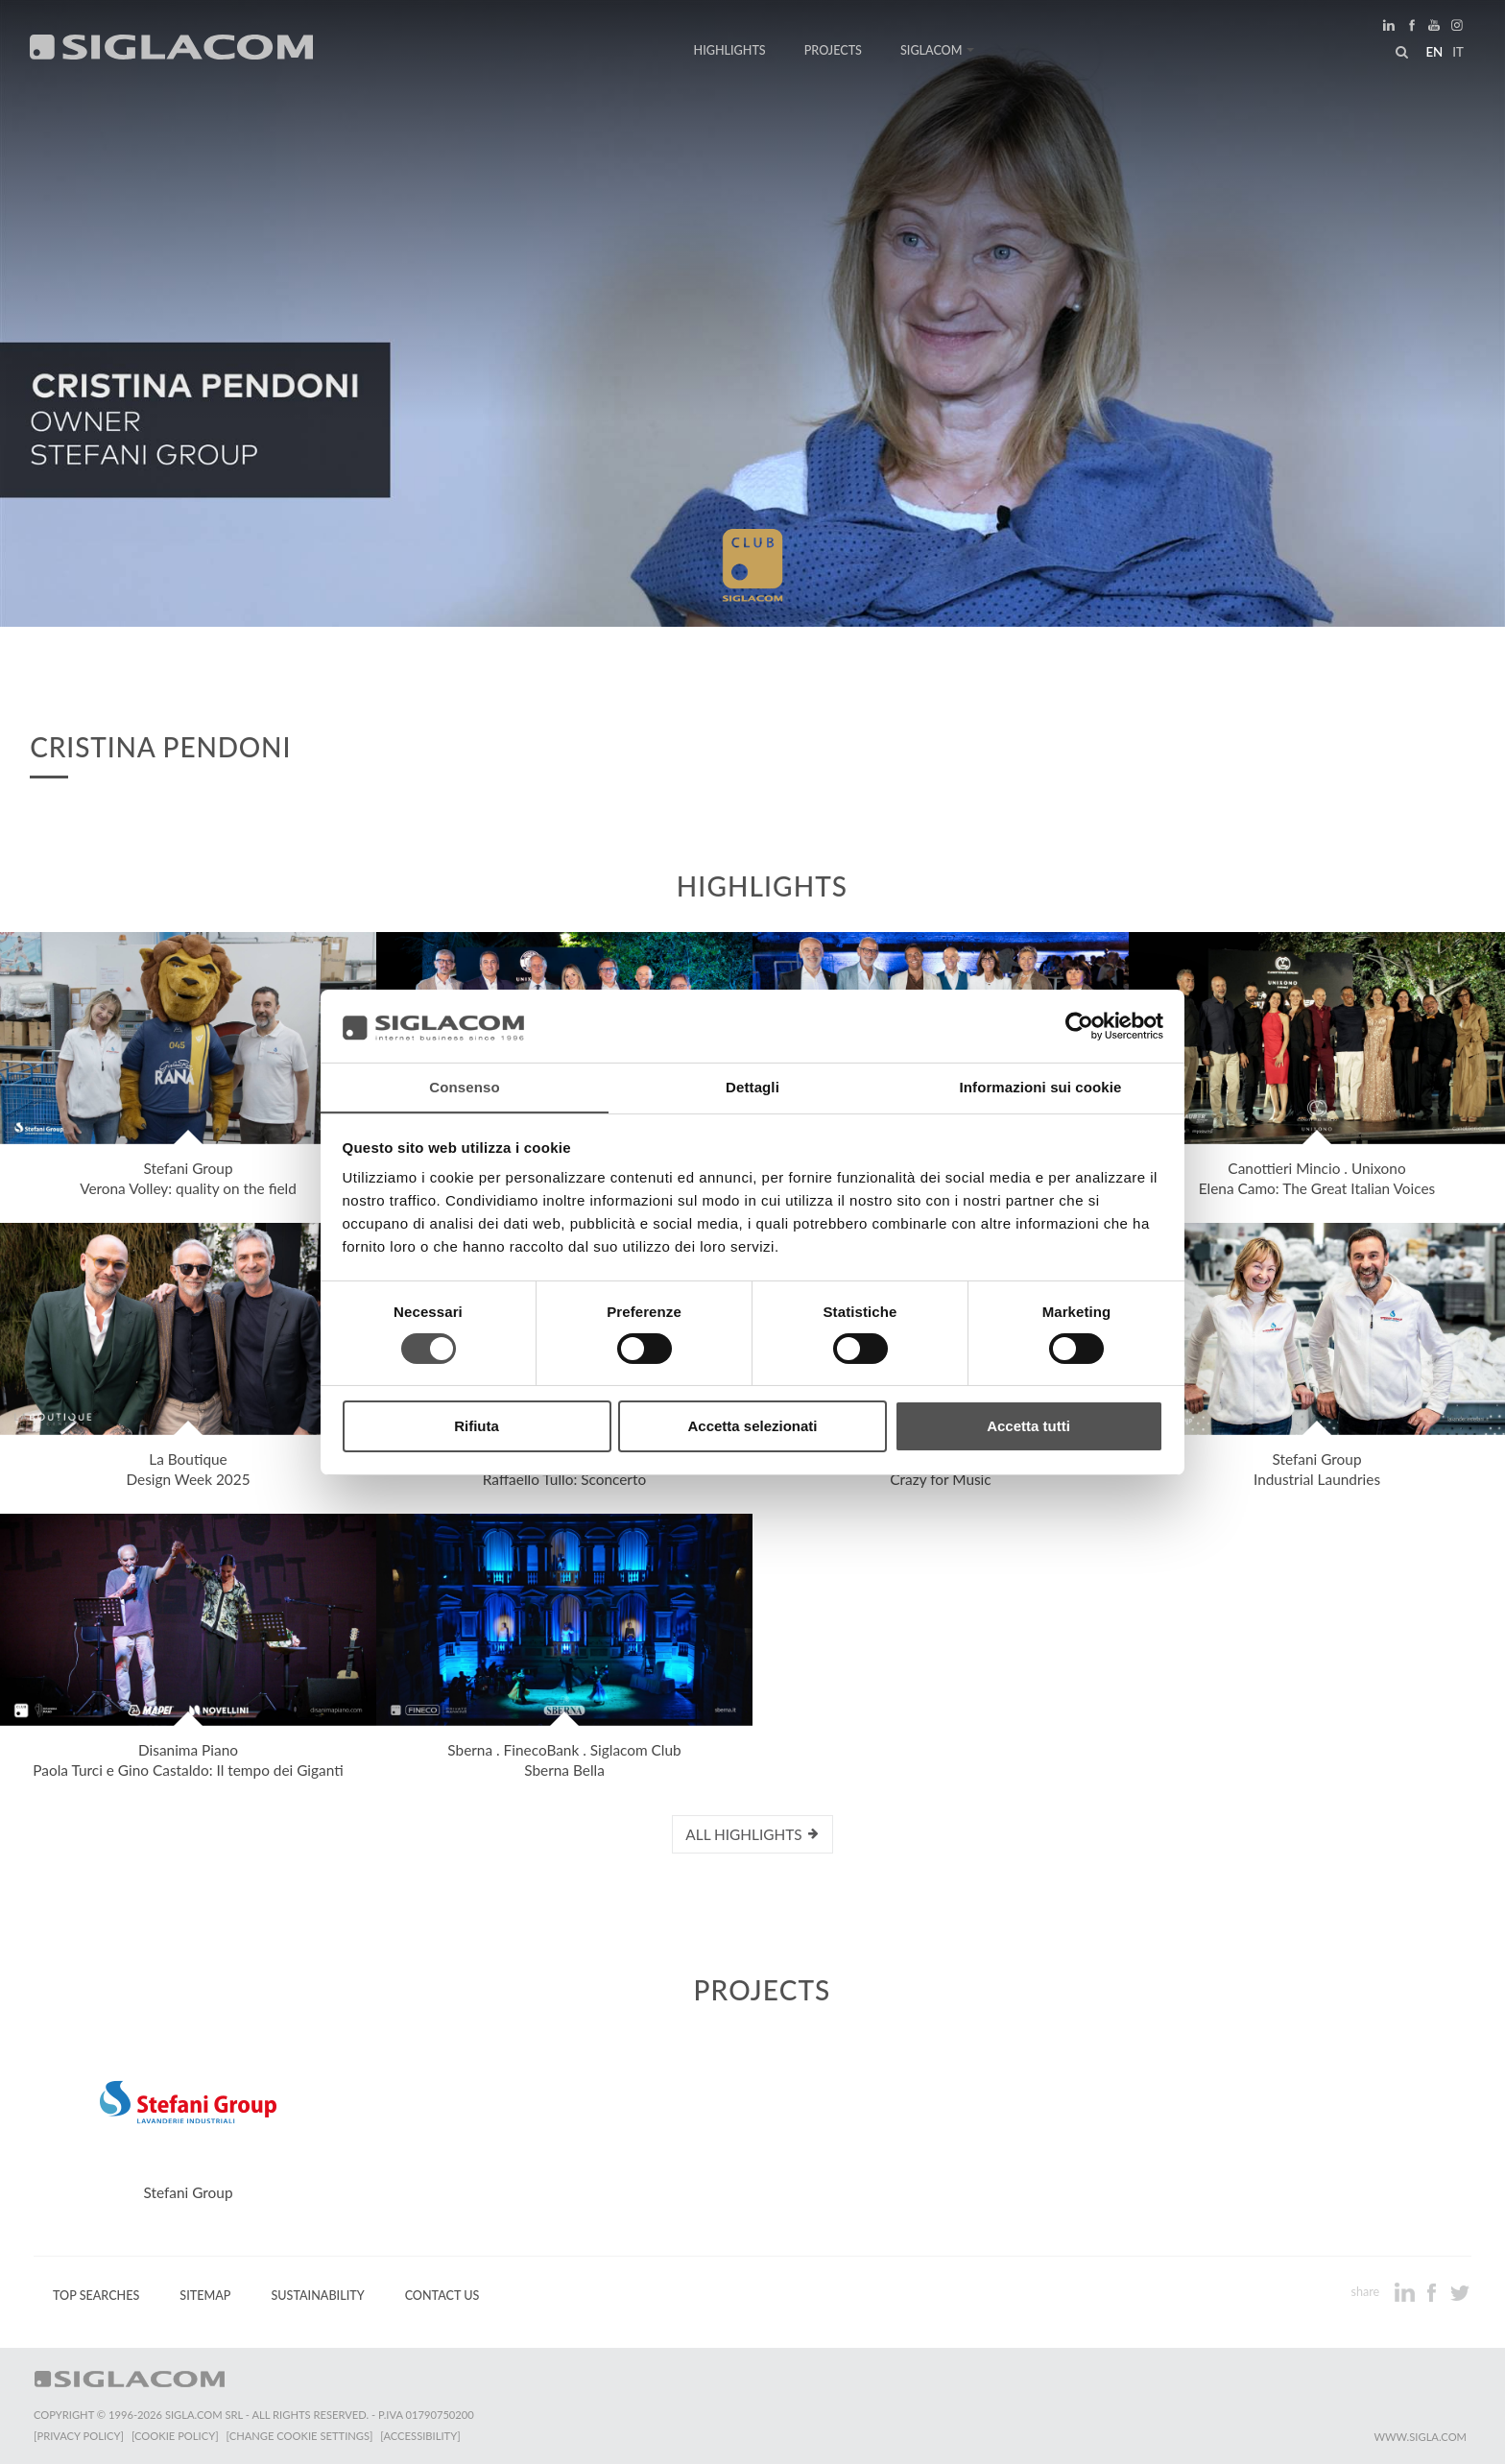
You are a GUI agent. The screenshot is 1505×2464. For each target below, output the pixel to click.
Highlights (730, 50)
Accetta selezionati (752, 1427)
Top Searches (96, 2295)
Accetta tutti (1028, 1427)
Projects (833, 50)
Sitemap (204, 2295)
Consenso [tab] (464, 1087)
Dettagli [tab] (752, 1087)
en (1434, 52)
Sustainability (317, 2295)
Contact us (442, 2295)
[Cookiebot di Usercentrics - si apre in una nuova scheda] (1079, 1025)
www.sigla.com (1420, 2436)
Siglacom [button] (937, 50)
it (1458, 52)
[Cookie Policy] (175, 2435)
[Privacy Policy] (79, 2435)
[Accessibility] (420, 2435)
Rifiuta (476, 1427)
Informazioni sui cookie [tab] (1041, 1087)
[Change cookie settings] (300, 2435)
